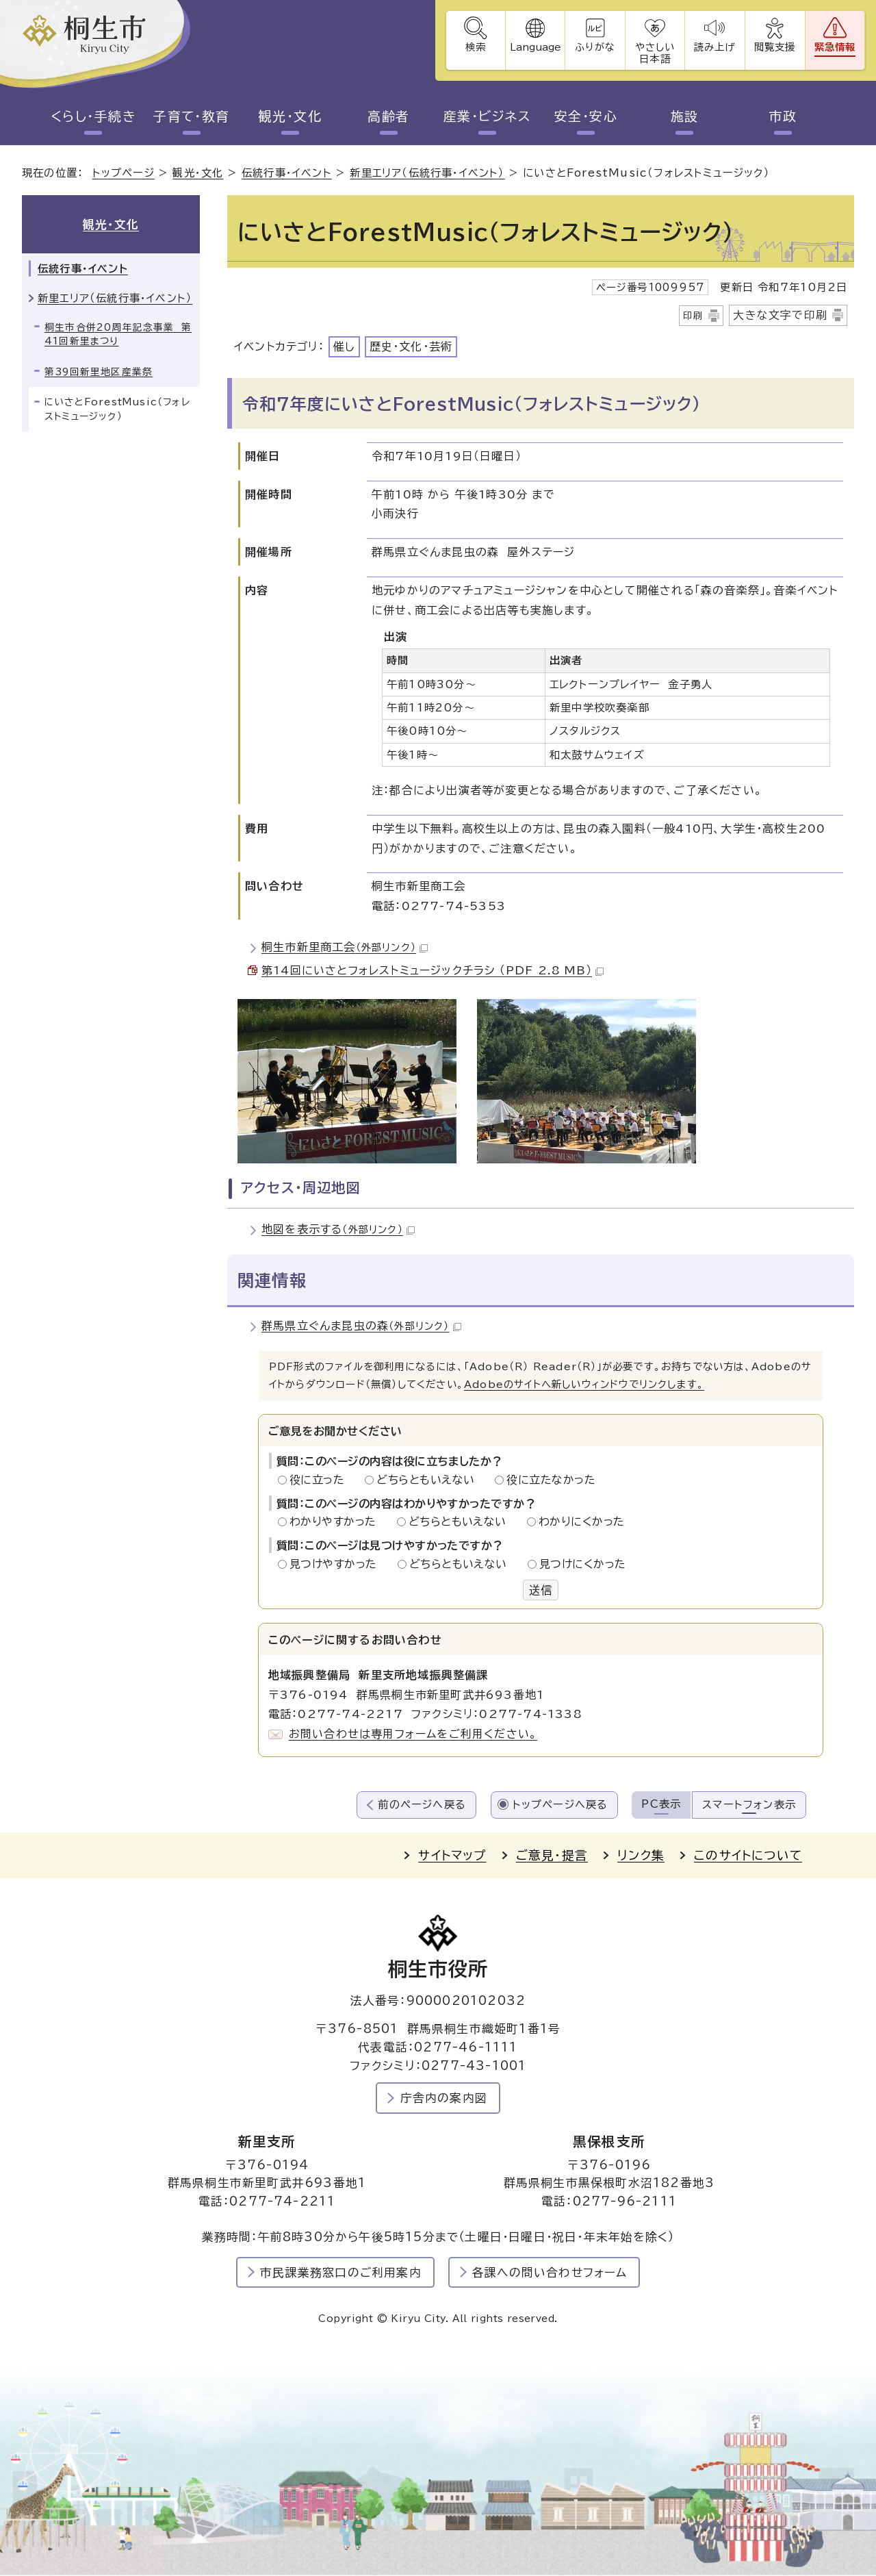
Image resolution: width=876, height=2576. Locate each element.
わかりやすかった (336, 1522)
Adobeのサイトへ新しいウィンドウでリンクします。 (584, 1385)
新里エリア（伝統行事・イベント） (427, 173)
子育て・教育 (192, 116)
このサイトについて (748, 1856)
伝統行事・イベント (287, 173)
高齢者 (388, 116)
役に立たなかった (550, 1479)
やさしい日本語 (653, 53)
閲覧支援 (774, 47)
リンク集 (641, 1856)
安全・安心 (585, 116)
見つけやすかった (337, 1563)
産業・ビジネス (487, 116)
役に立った (320, 1479)
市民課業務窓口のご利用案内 (341, 2272)
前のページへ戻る (422, 1805)
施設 (685, 116)
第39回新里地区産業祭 (98, 372)
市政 (783, 116)
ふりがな (594, 47)
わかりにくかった (582, 1522)
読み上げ (713, 47)
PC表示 (661, 1804)
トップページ (123, 173)
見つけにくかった (582, 1563)
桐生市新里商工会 (344, 947)
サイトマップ (452, 1856)
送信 (540, 1589)
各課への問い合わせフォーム (550, 2272)
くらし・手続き (92, 116)
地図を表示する (338, 1229)
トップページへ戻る (560, 1805)
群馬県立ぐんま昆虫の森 (361, 1326)
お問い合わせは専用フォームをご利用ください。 (413, 1734)
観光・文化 (290, 116)
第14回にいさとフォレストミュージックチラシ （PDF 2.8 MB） (432, 970)
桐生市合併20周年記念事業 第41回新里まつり (118, 334)
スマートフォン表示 (749, 1805)
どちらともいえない (429, 1479)
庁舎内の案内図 (443, 2098)
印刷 (693, 315)
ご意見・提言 (552, 1856)
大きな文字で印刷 (780, 315)
